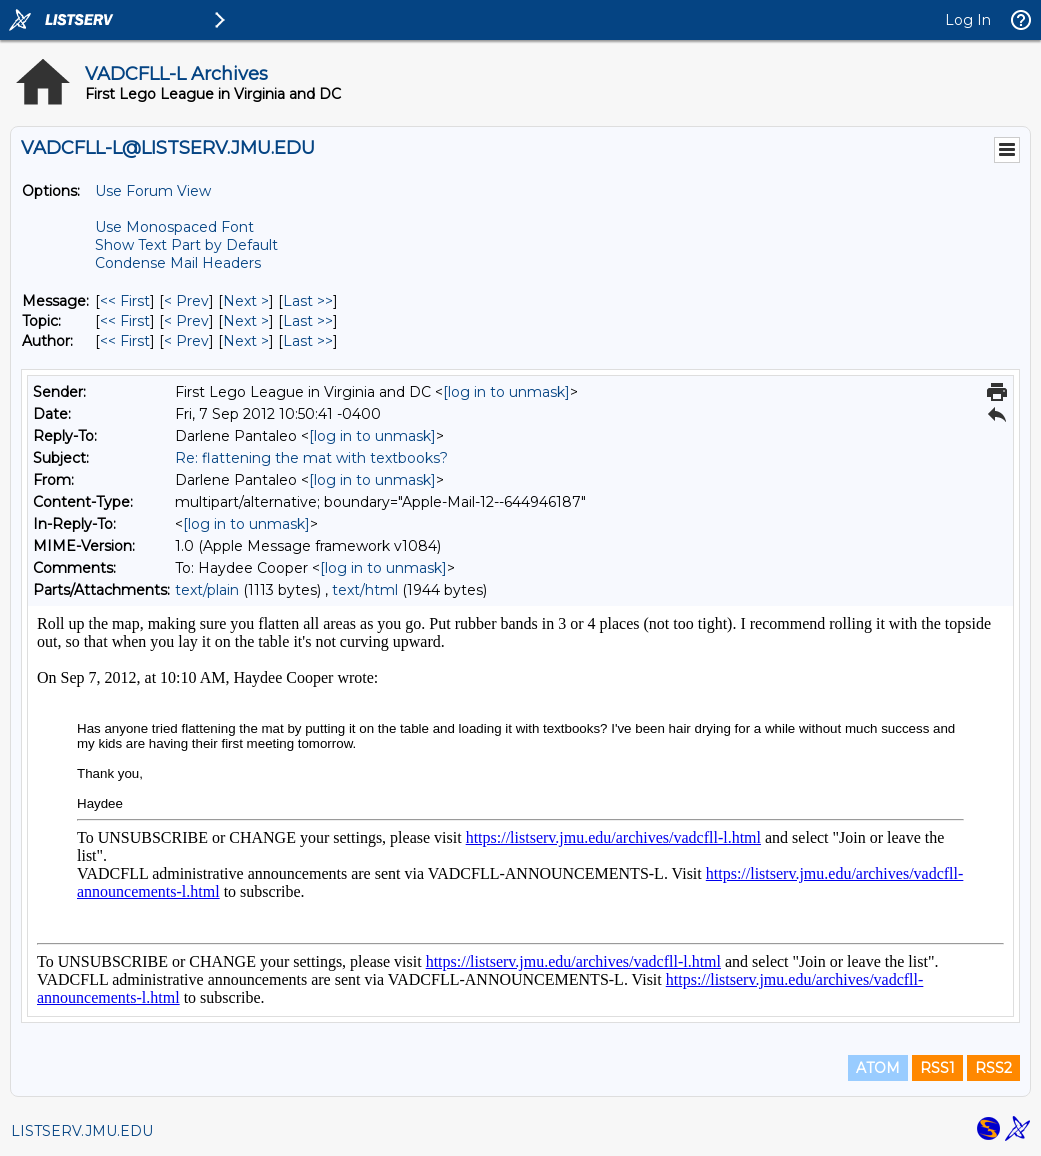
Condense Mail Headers (178, 263)
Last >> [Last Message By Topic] (308, 321)
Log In (968, 20)
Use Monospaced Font (174, 227)
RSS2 (993, 1068)
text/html (365, 590)
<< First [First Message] (125, 301)
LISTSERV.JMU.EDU (82, 1131)
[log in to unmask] (506, 392)
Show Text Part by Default (186, 245)
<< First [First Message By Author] (125, 341)
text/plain (207, 590)
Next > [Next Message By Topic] (246, 321)
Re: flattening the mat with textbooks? (311, 458)
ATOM (878, 1068)
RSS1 (937, 1068)
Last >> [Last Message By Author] (308, 341)
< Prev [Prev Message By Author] (186, 341)
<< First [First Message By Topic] (125, 321)
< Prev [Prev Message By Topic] (186, 321)
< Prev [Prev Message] (186, 301)
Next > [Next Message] (246, 301)
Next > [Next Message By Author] (246, 341)
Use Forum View (153, 191)
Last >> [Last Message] (308, 301)
